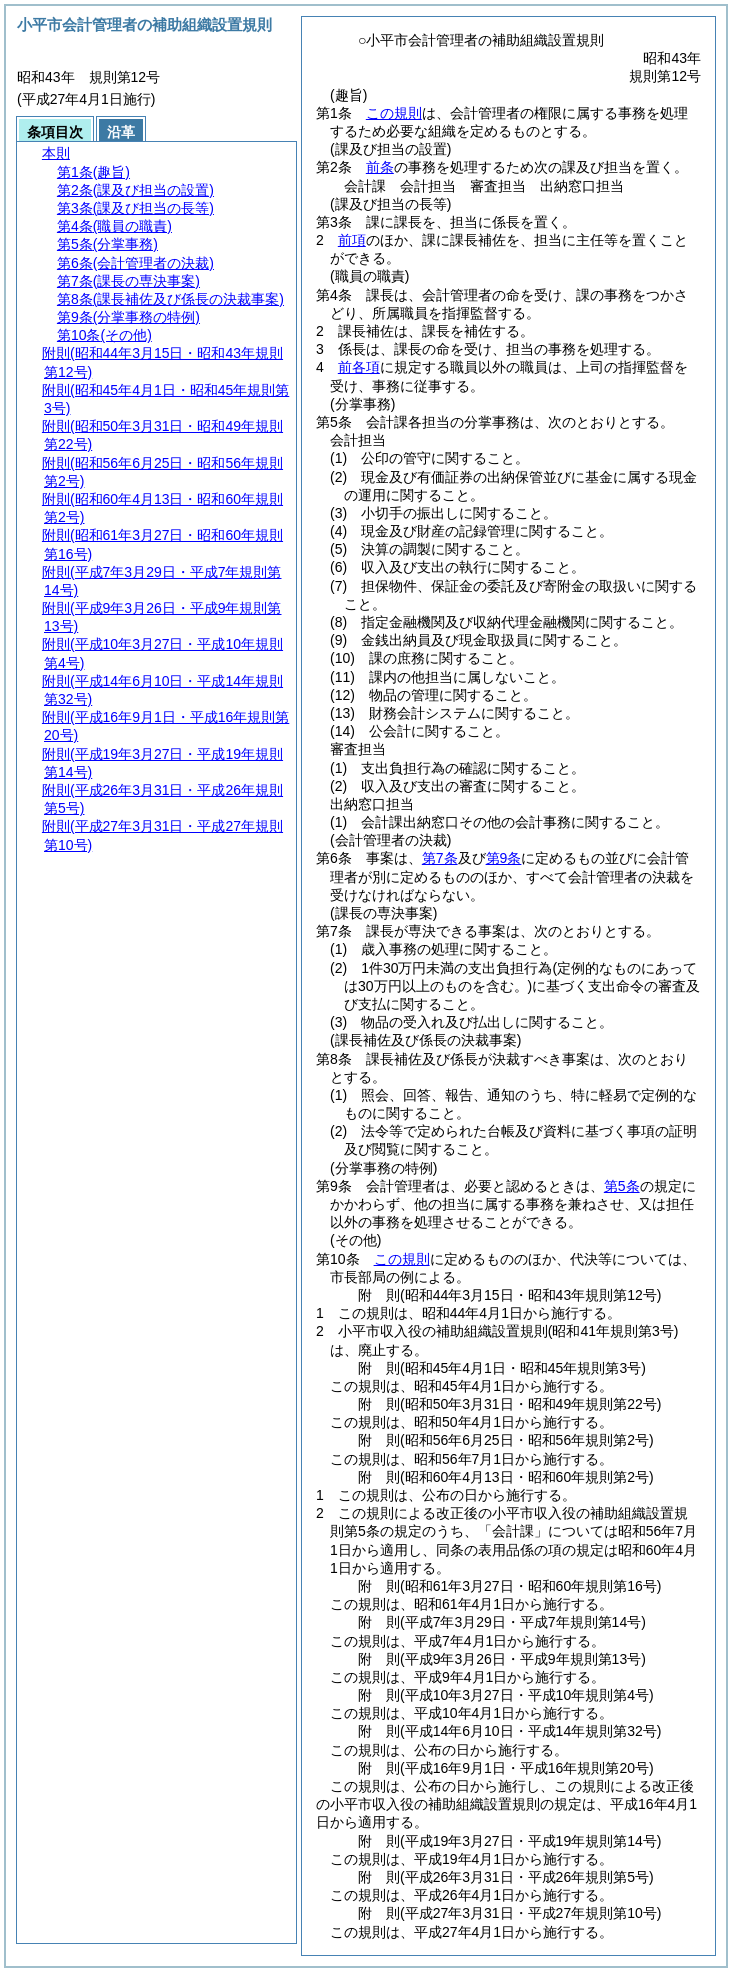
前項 (352, 240)
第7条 (440, 858)
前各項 (359, 367)
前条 (380, 167)
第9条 (504, 858)
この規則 (394, 113)
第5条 (622, 1186)
